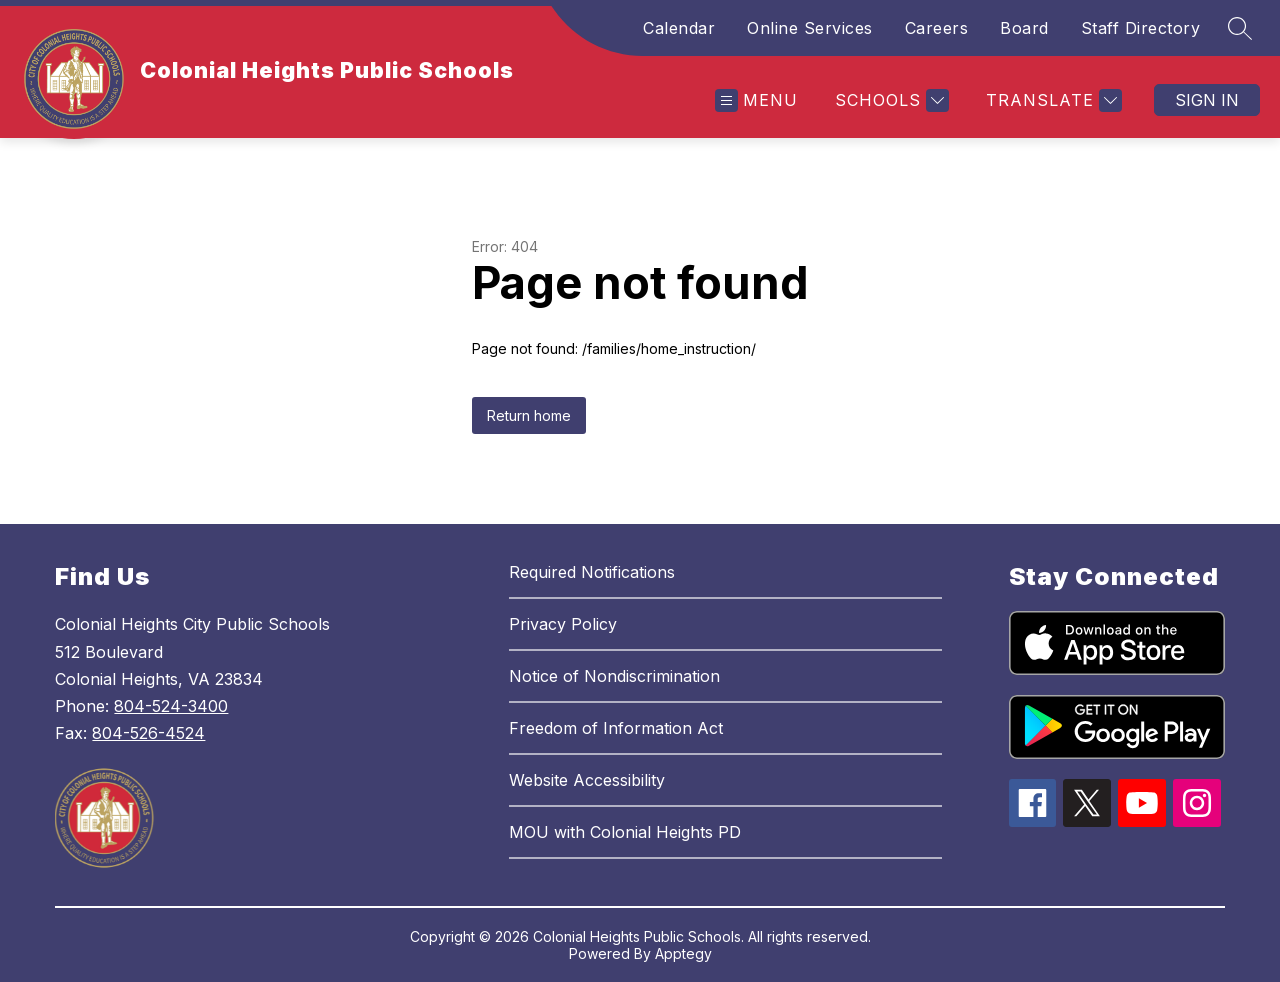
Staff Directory (1141, 28)
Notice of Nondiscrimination (614, 676)
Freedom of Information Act (616, 728)
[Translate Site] (1051, 100)
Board (1024, 28)
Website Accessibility (587, 780)
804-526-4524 (148, 733)
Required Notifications (592, 572)
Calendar (679, 28)
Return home (529, 415)
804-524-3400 (171, 706)
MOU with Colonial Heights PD (625, 832)
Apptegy (683, 953)
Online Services (810, 28)
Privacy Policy (563, 624)
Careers (937, 28)
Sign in (1207, 100)
